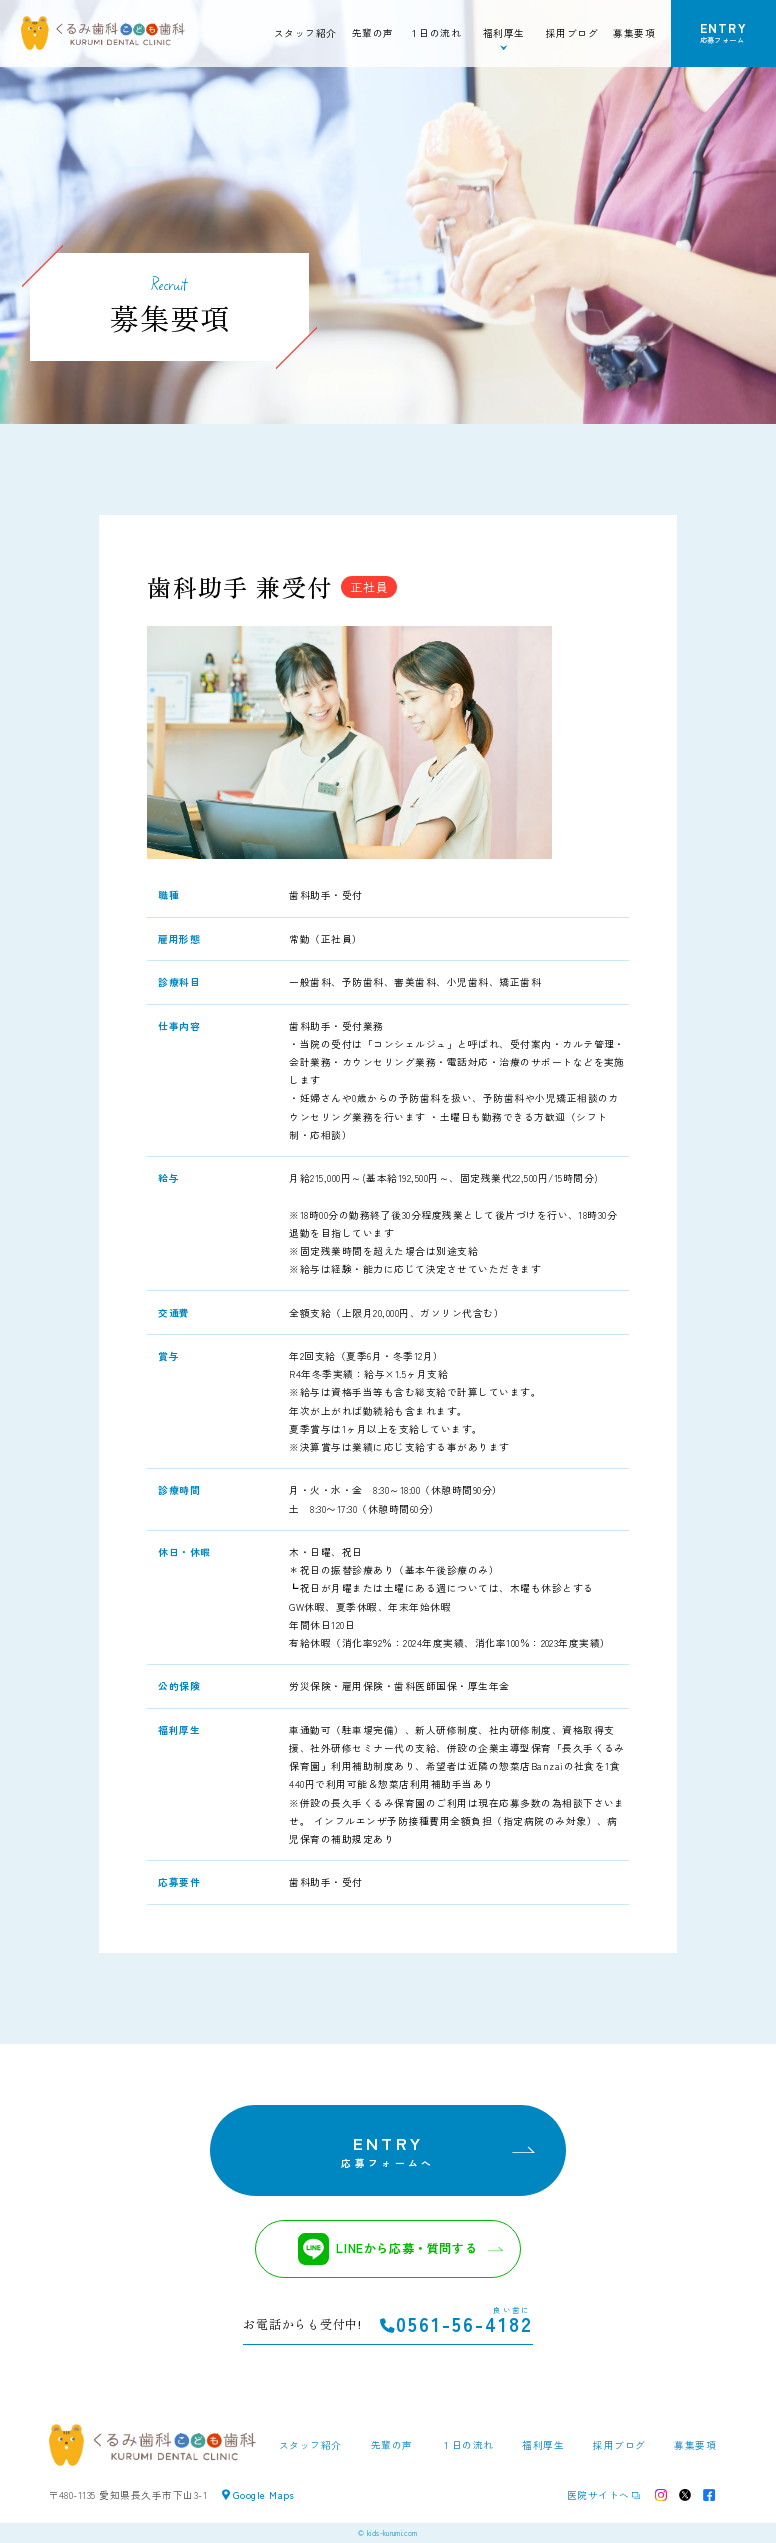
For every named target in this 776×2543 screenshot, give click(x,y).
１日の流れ (435, 33)
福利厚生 (543, 2445)
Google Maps (258, 2495)
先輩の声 (373, 33)
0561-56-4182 (456, 2324)
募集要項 (634, 33)
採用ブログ (572, 33)
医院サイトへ (598, 2495)
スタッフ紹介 (305, 33)
